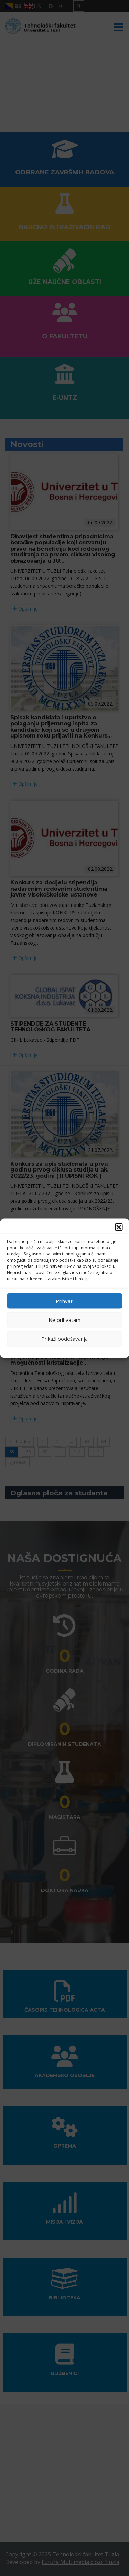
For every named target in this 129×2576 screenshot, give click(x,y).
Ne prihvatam (64, 1319)
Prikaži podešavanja (64, 1338)
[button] (118, 1226)
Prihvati (65, 1300)
